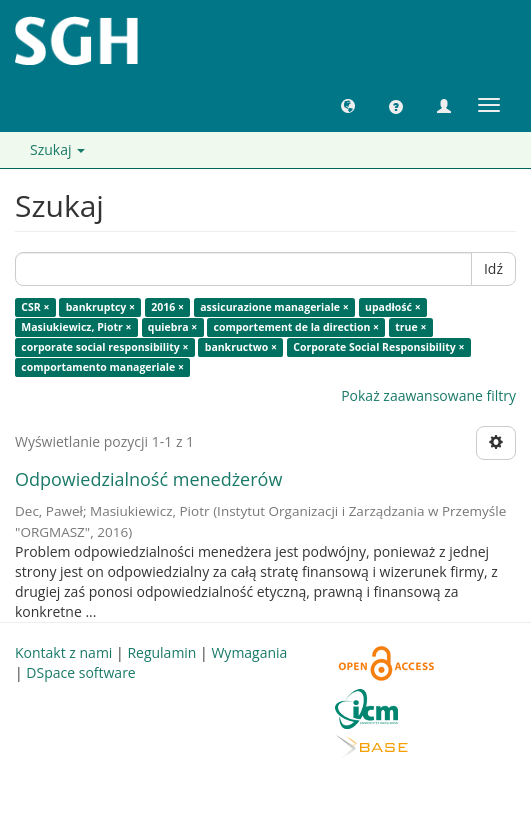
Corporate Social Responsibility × (378, 347)
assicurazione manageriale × (274, 307)
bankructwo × (241, 347)
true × (410, 327)
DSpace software (80, 672)
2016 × (167, 307)
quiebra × (172, 327)
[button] (348, 105)
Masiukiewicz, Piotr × (76, 327)
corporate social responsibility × (104, 347)
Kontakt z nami (63, 652)
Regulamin (161, 652)
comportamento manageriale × (102, 367)
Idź (493, 268)
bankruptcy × (100, 307)
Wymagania (249, 652)
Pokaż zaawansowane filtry (428, 395)
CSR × (35, 307)
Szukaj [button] (57, 149)
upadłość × (393, 307)
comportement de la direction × (297, 327)
